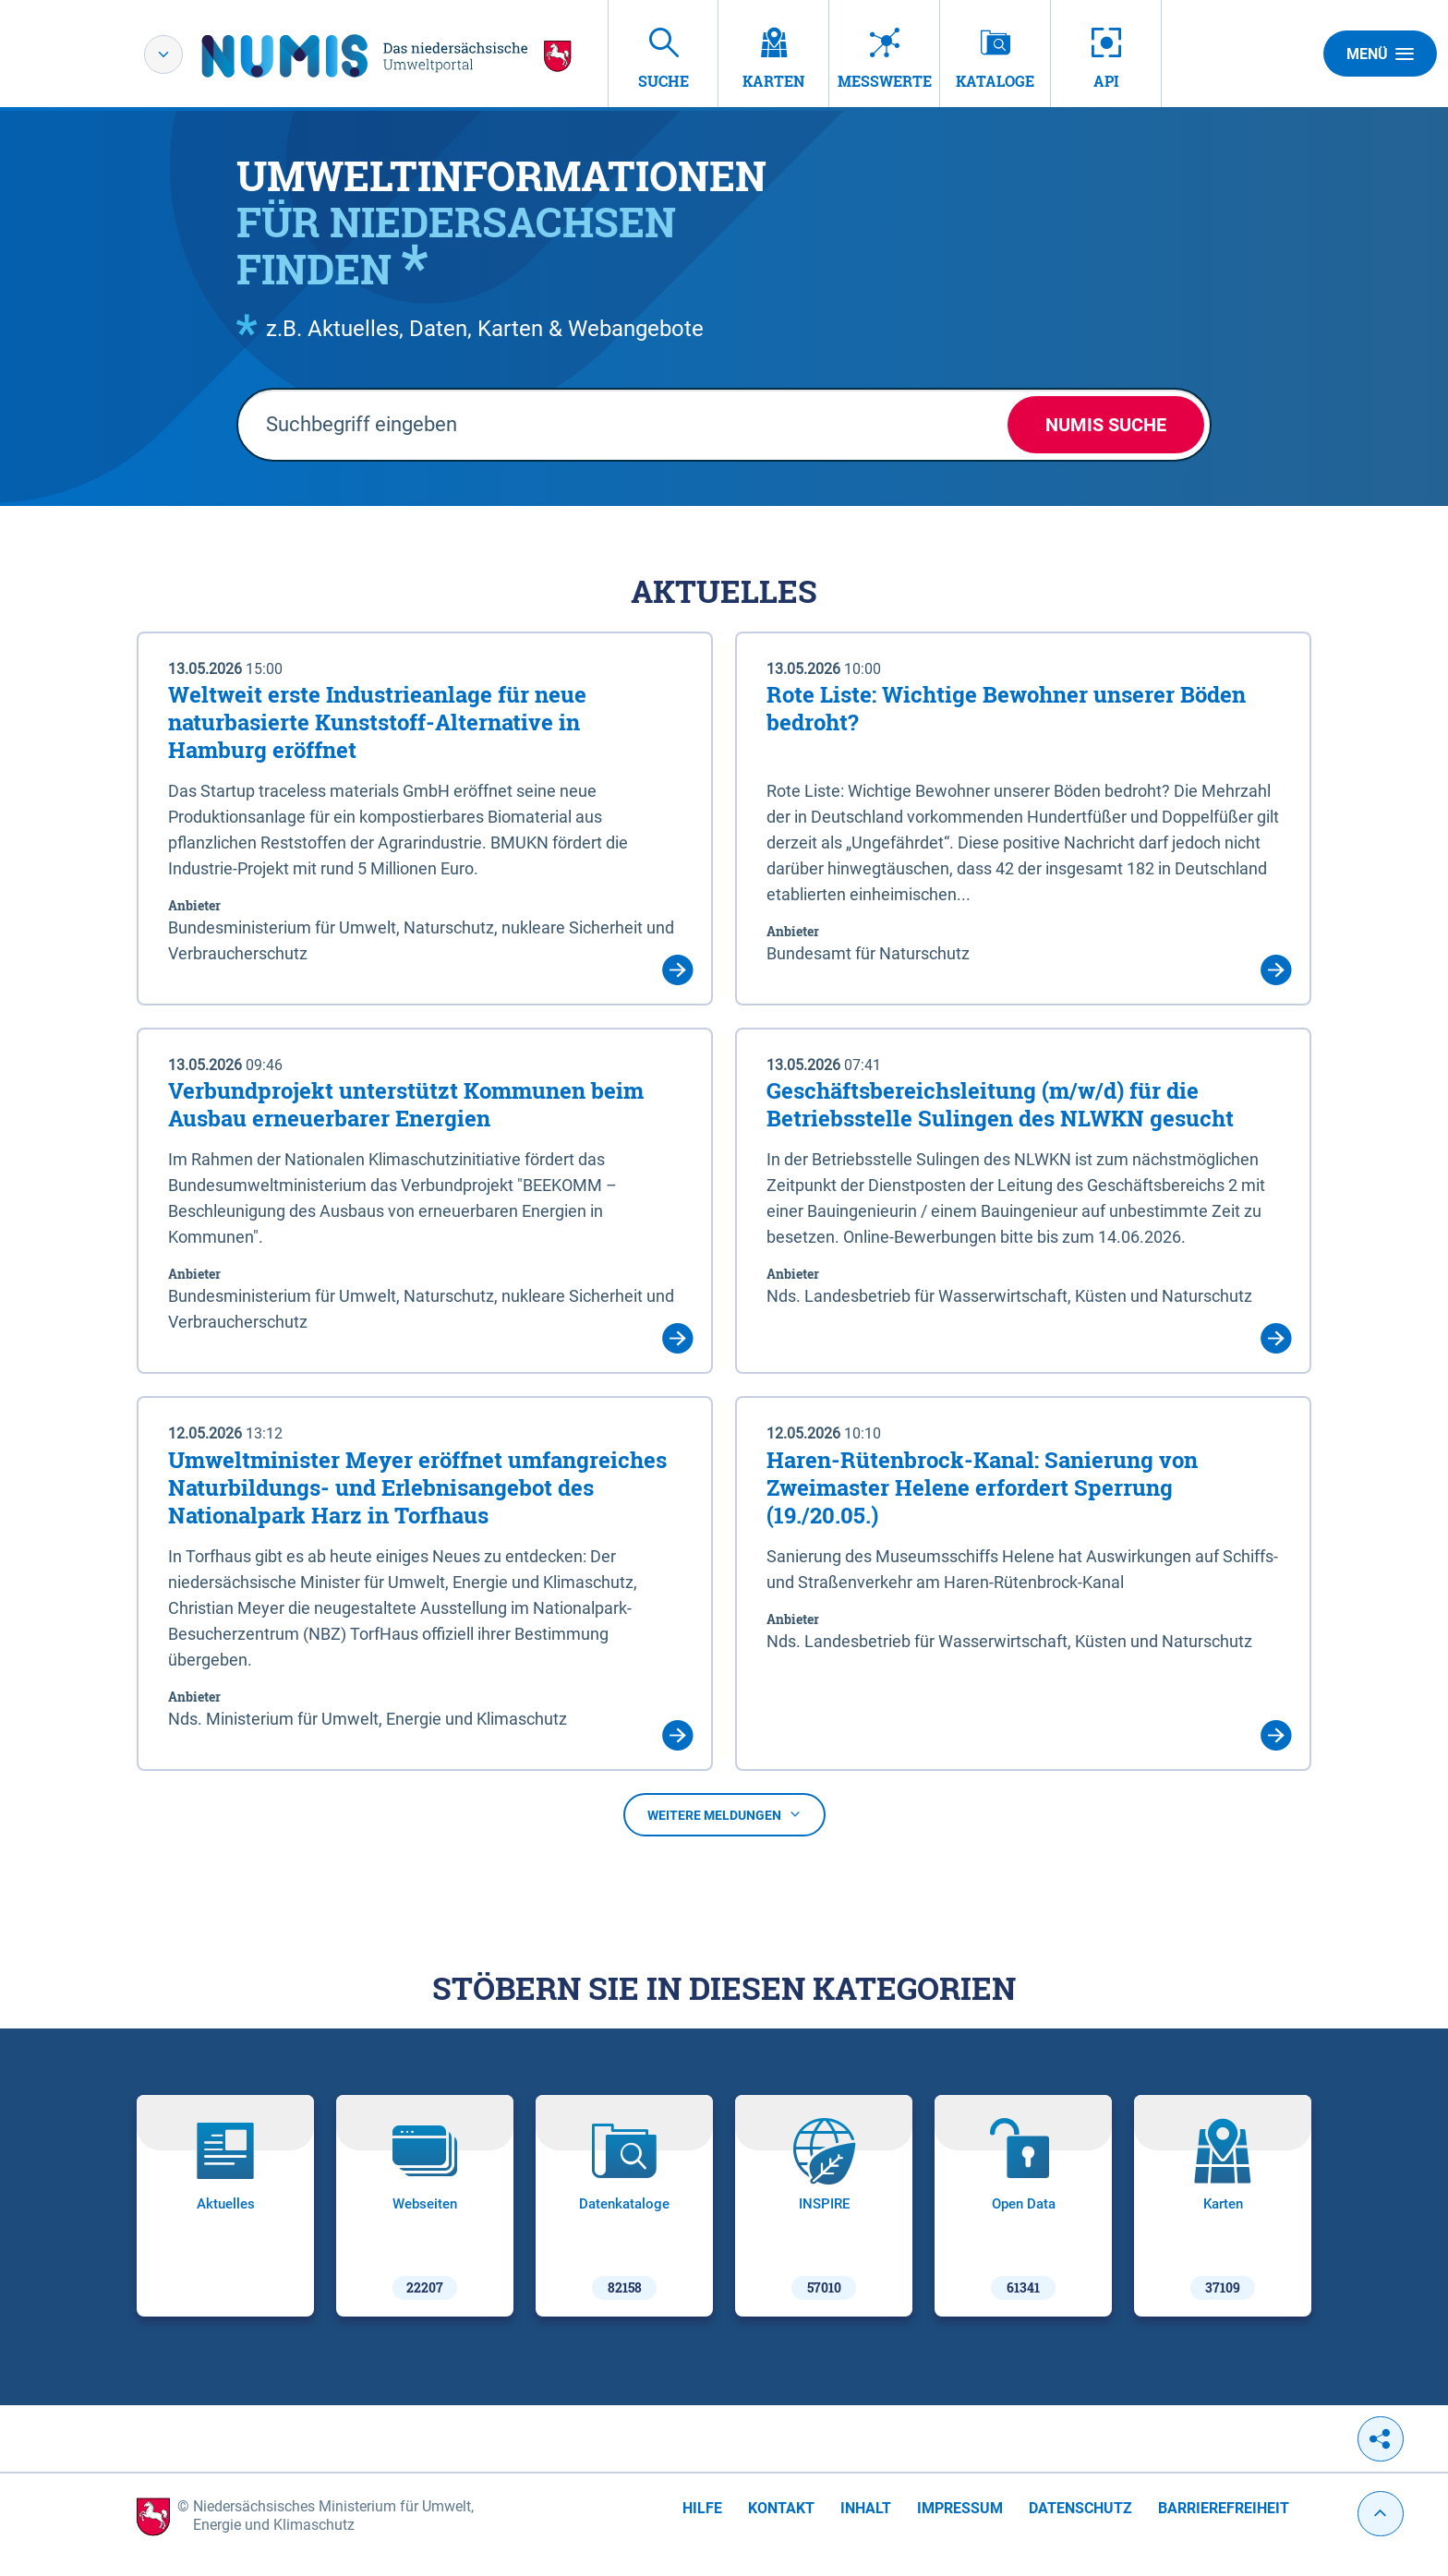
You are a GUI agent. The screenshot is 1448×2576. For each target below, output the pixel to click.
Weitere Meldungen (724, 1815)
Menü (1380, 53)
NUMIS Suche (1105, 425)
